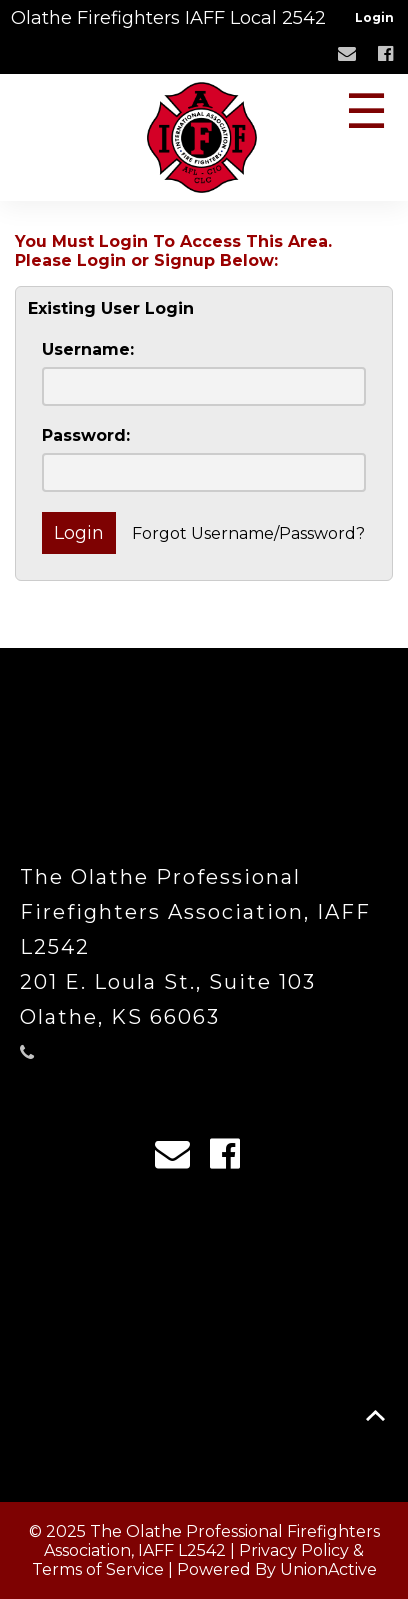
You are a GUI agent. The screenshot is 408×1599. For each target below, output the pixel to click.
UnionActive (328, 1569)
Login (374, 17)
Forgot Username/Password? (248, 533)
